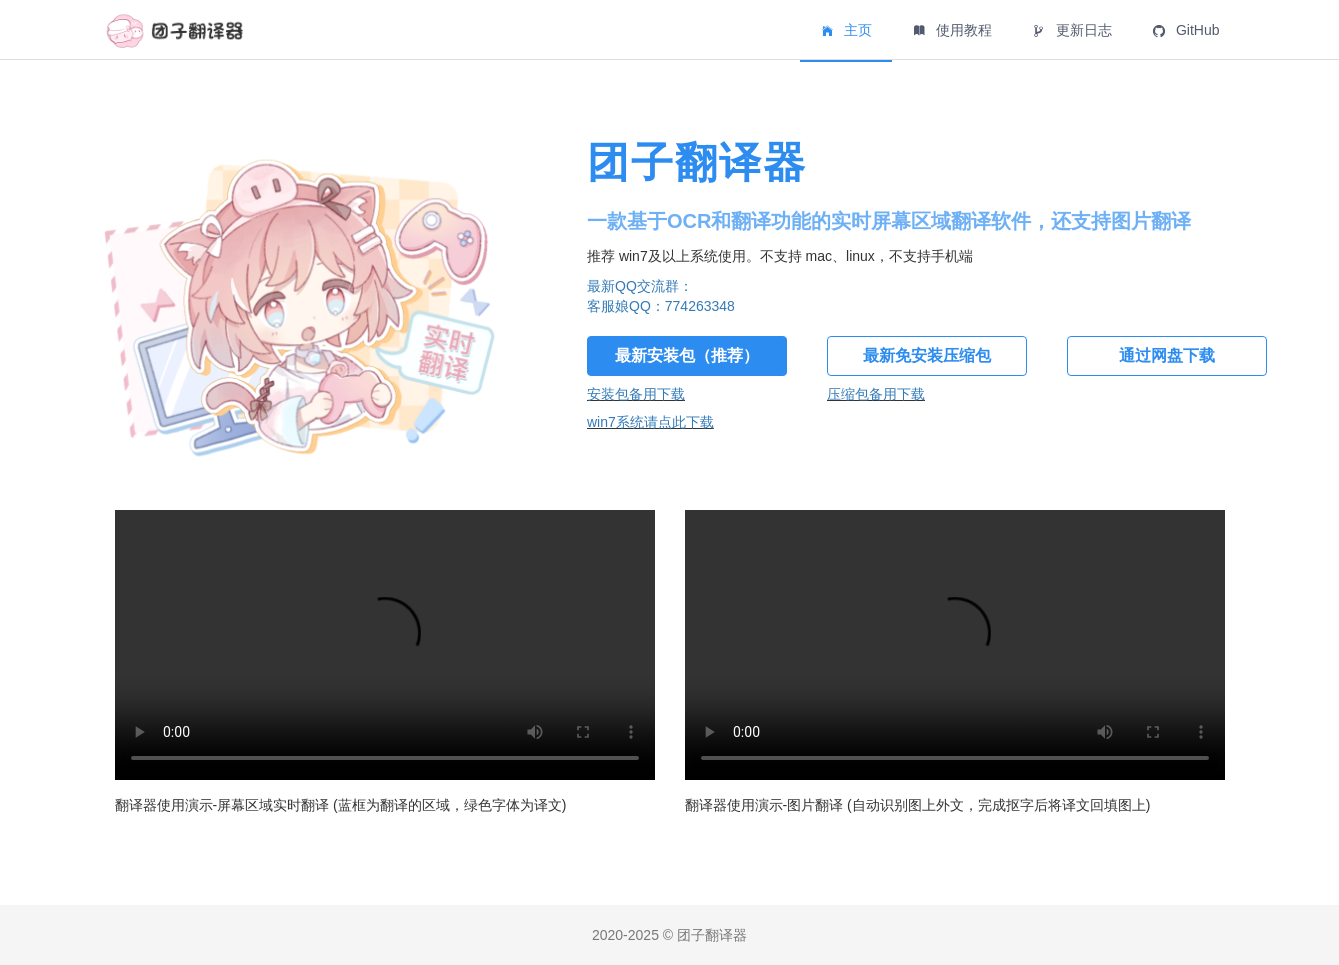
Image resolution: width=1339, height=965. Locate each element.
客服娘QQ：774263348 (661, 306)
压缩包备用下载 (876, 394)
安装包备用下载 (636, 394)
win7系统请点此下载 (650, 422)
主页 (846, 30)
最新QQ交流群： (640, 286)
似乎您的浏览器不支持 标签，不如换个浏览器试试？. (385, 645)
